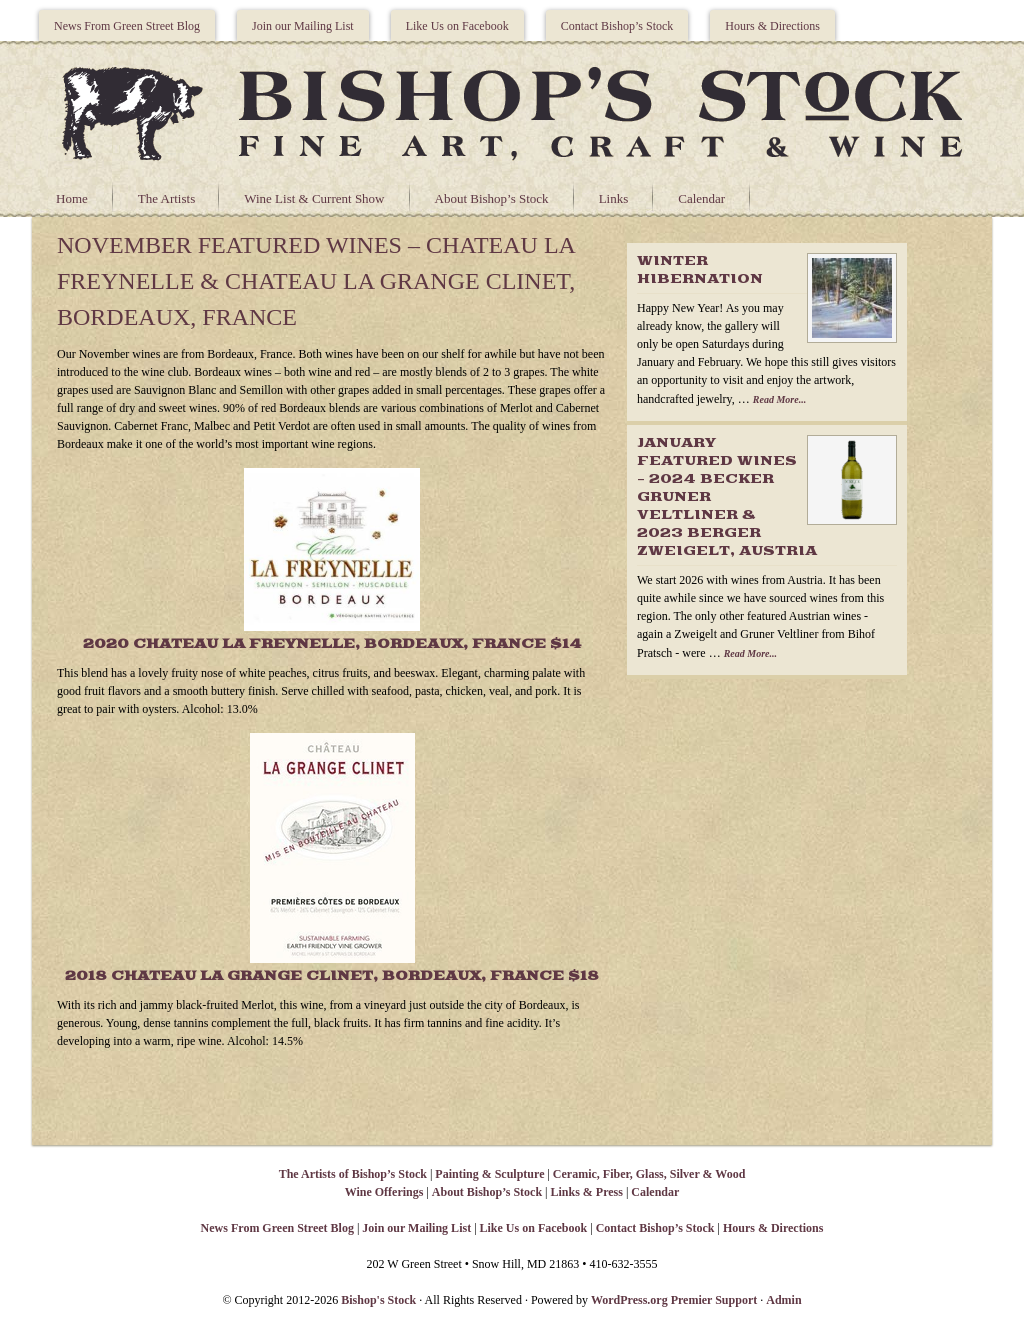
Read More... (779, 399)
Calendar (701, 198)
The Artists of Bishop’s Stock (353, 1174)
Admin (783, 1300)
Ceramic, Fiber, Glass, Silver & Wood (649, 1174)
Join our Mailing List (303, 26)
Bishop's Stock (378, 1300)
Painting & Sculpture (489, 1174)
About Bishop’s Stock (492, 198)
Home (72, 198)
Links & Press (586, 1192)
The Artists (166, 198)
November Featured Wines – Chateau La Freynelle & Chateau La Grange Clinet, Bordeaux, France (316, 281)
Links (614, 198)
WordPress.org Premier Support (674, 1300)
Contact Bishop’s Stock (617, 26)
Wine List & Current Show (314, 198)
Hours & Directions (772, 26)
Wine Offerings (384, 1192)
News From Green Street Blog (127, 26)
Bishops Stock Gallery (512, 111)
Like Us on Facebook (457, 26)
